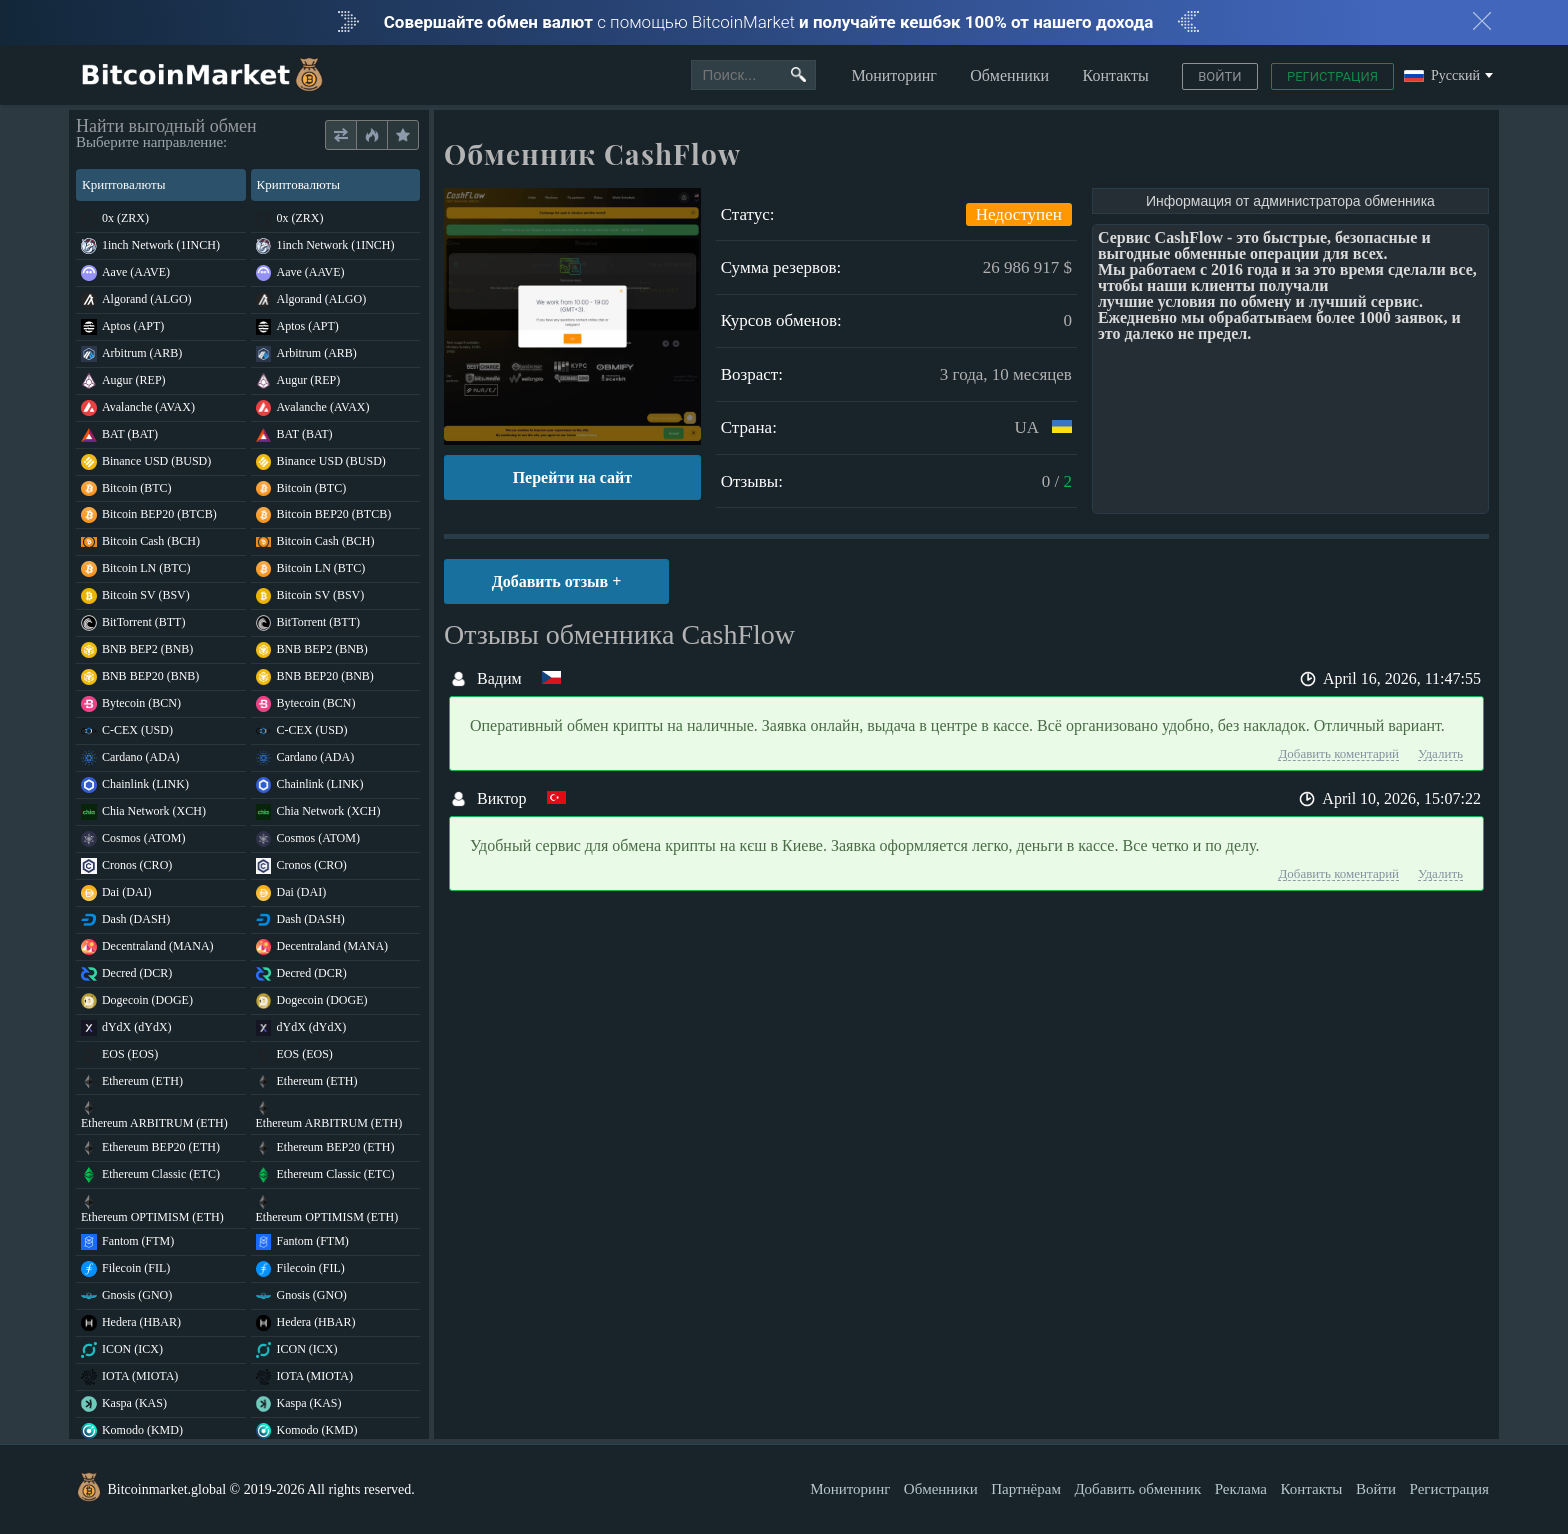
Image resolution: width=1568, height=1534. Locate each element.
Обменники (1009, 75)
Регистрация (1332, 76)
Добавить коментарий (1338, 754)
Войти (1219, 76)
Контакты (1116, 75)
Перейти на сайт (572, 477)
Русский (1442, 76)
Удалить (1440, 754)
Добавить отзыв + (557, 581)
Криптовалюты (159, 184)
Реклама (1241, 1489)
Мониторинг (893, 75)
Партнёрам (1026, 1489)
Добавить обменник (1137, 1489)
